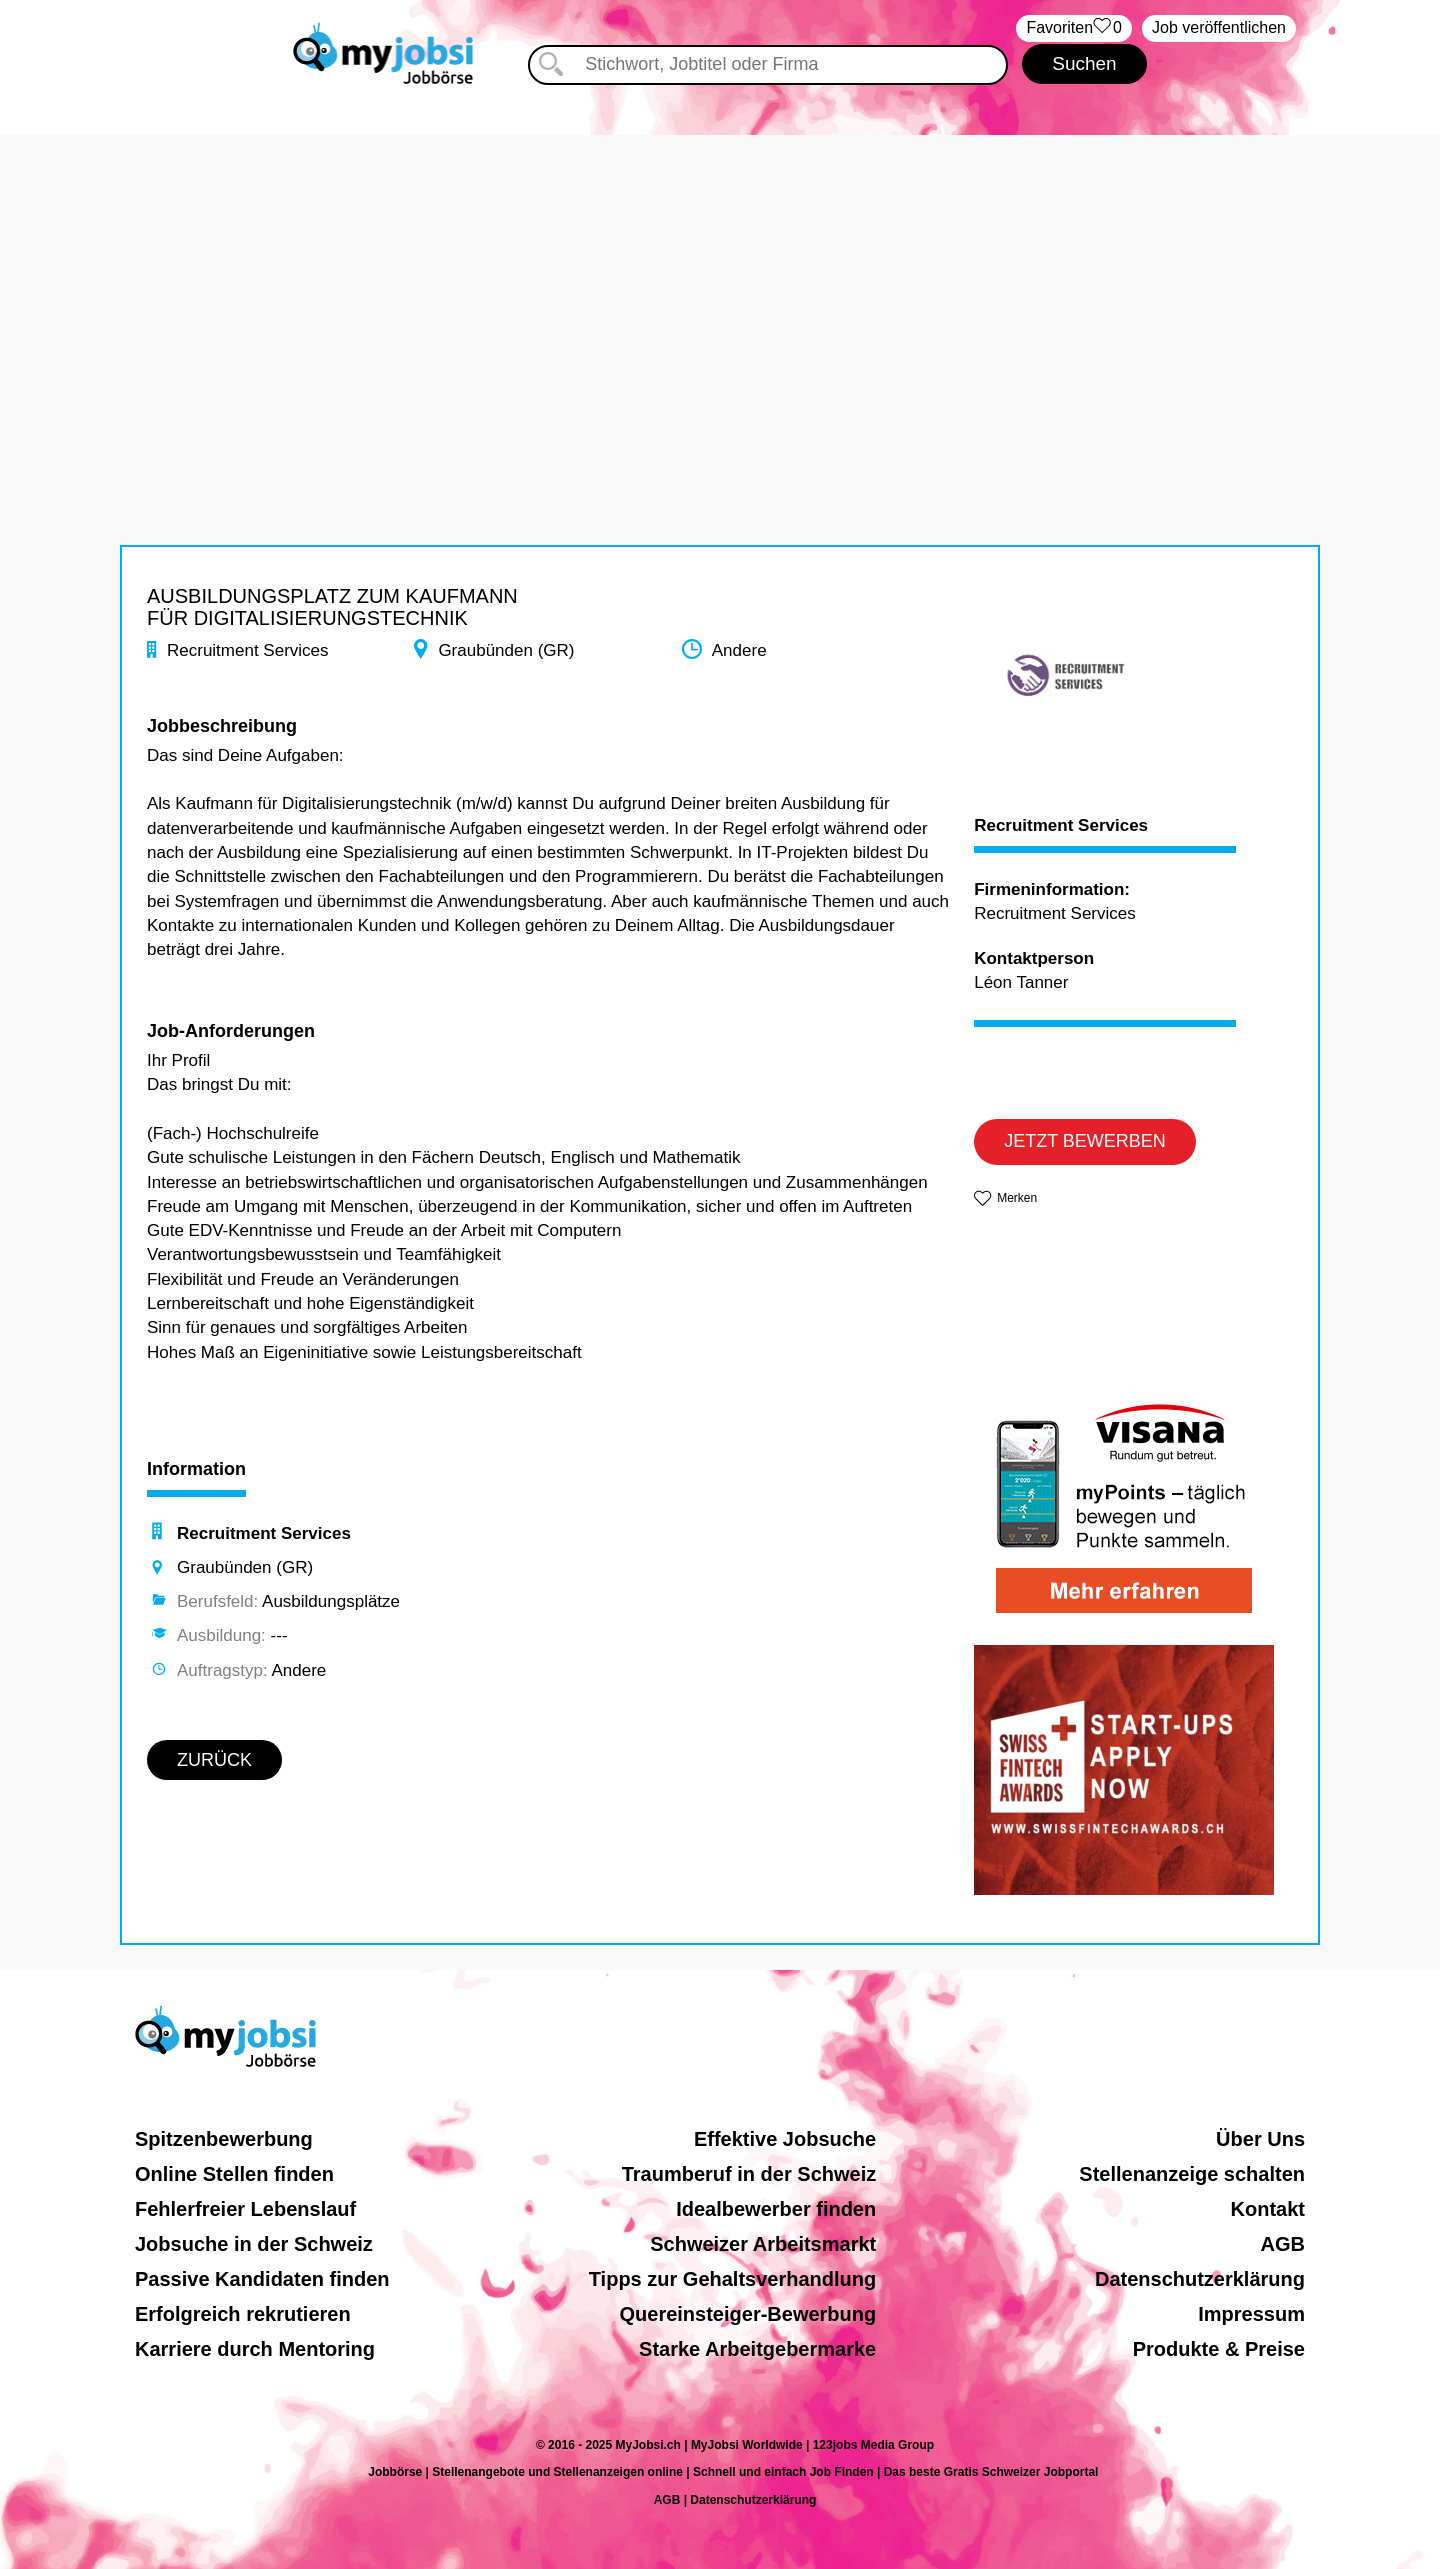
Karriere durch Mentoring (255, 2349)
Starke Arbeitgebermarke (757, 2349)
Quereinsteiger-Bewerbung (748, 2314)
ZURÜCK (214, 1760)
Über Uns (1260, 2139)
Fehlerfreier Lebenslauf (245, 2209)
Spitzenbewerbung (224, 2139)
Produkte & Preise (1219, 2349)
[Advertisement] (720, 275)
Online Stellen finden (234, 2174)
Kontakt (1268, 2209)
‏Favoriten (1074, 28)
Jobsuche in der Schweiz (254, 2244)
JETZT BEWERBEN (1085, 1141)
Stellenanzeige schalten (1192, 2174)
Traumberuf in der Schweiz (749, 2174)
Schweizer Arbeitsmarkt (763, 2244)
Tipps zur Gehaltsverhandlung (732, 2279)
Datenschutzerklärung (1200, 2279)
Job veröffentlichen (1219, 27)
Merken (1017, 1198)
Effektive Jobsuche (785, 2139)
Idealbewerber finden (776, 2209)
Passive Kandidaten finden (262, 2279)
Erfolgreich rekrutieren (243, 2314)
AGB (1283, 2244)
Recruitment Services (1061, 826)
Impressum (1251, 2314)
